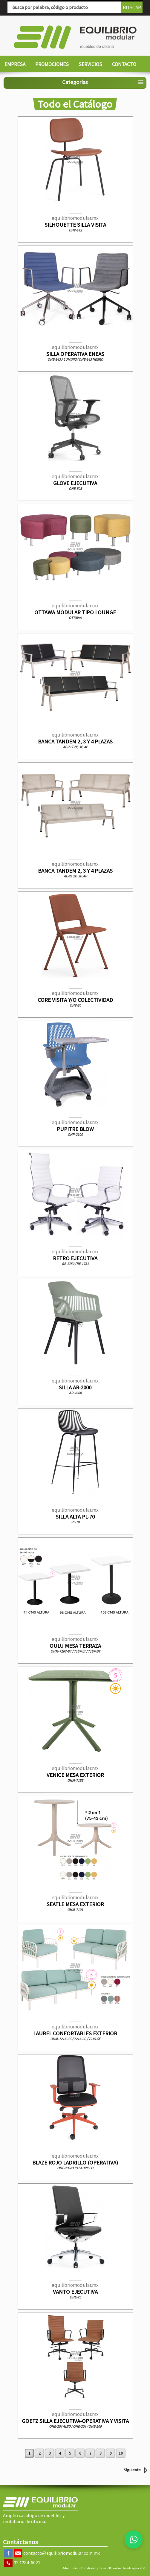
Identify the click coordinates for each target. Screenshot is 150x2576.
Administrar (70, 2568)
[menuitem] (15, 65)
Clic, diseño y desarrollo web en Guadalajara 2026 (113, 2568)
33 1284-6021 (27, 2563)
